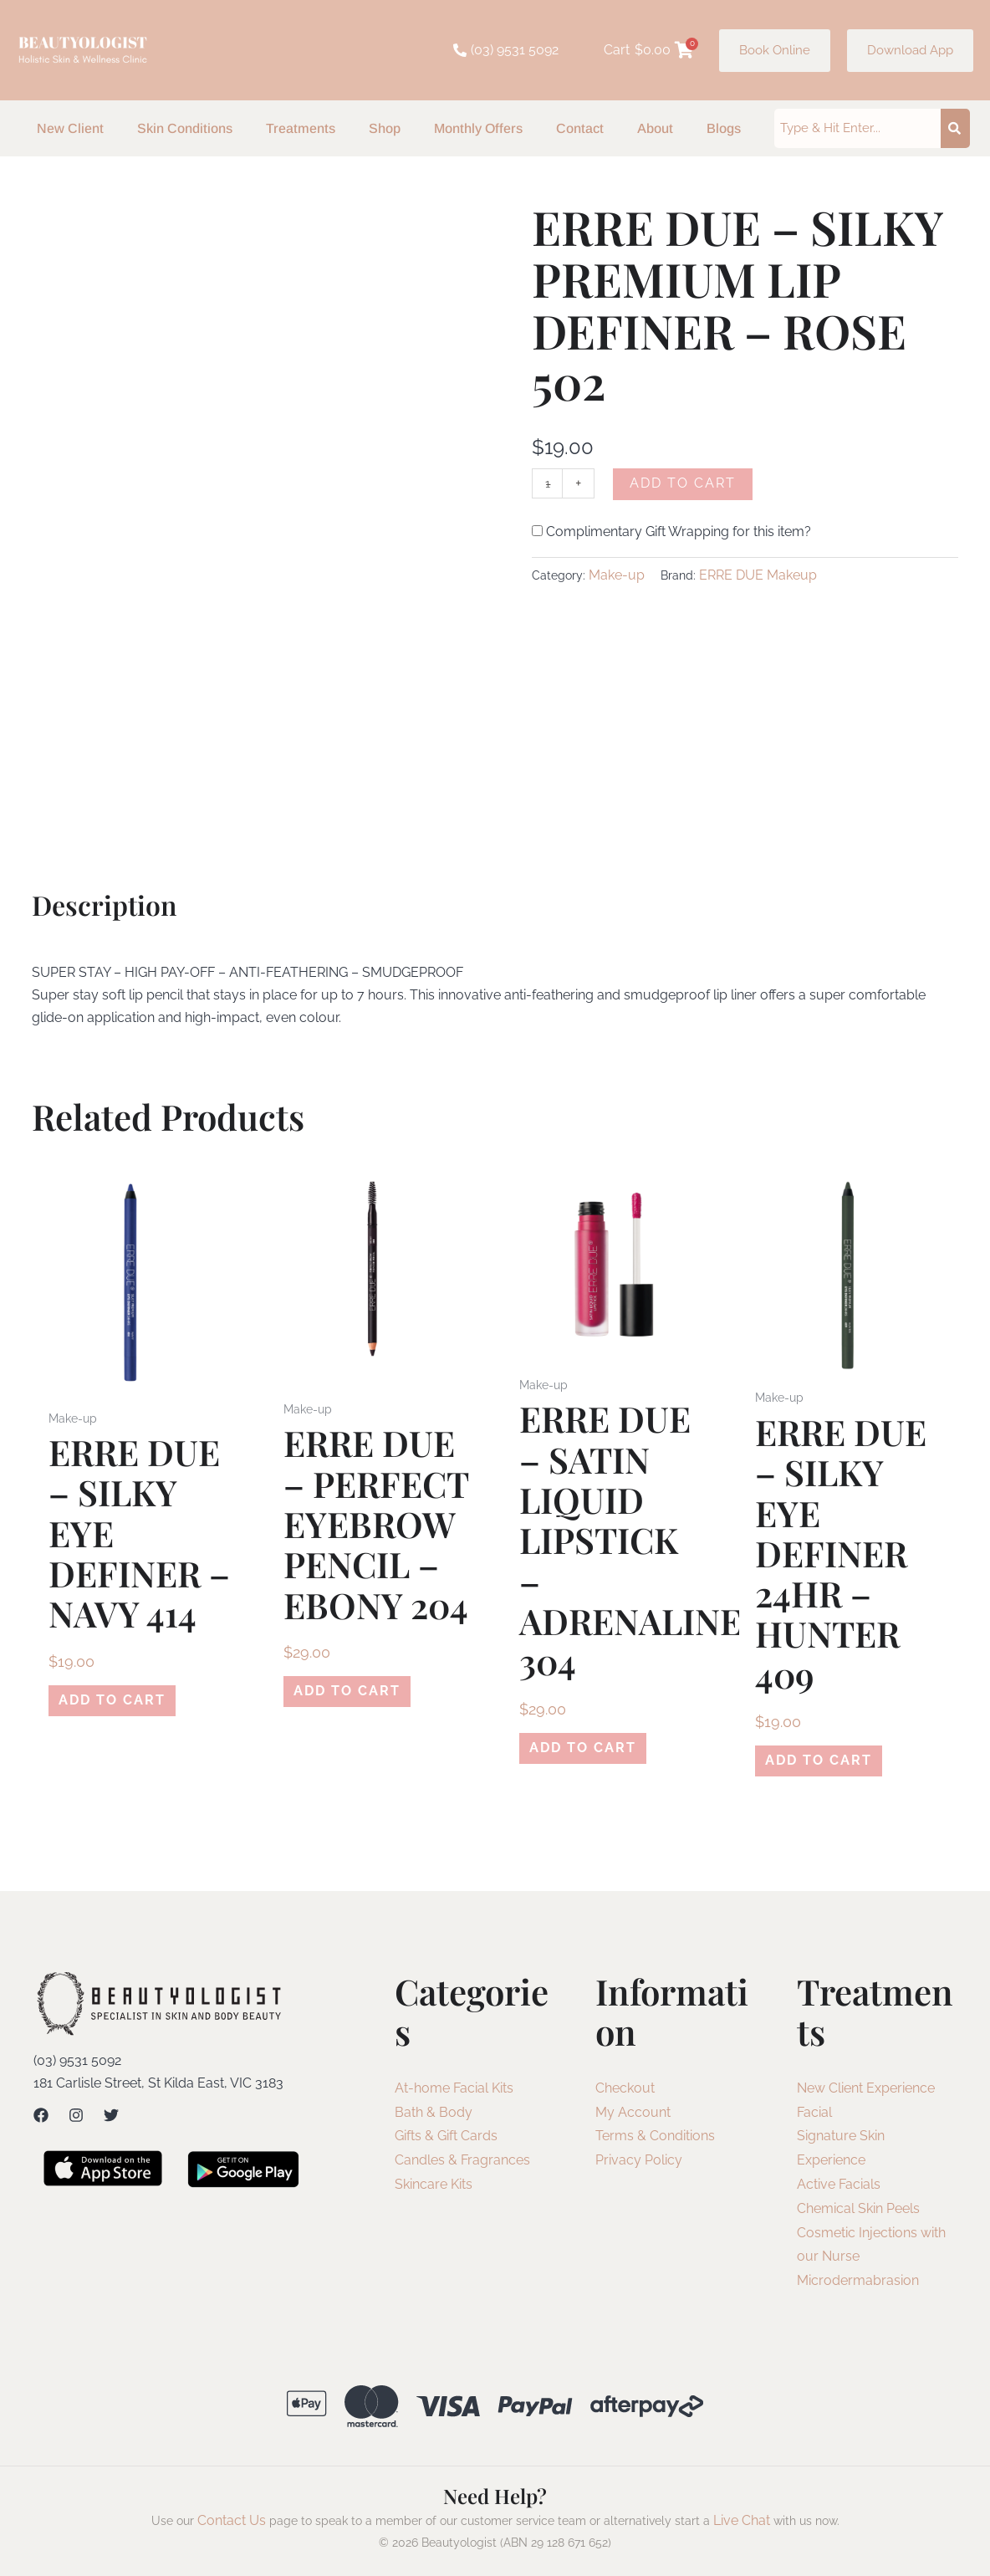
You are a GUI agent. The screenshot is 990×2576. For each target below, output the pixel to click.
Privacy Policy (638, 2167)
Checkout (625, 2095)
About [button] (655, 128)
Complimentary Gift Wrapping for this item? (671, 534)
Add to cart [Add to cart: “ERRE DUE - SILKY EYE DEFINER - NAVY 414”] (102, 1703)
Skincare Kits (433, 2191)
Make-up (617, 577)
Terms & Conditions (655, 2142)
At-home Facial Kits (454, 2095)
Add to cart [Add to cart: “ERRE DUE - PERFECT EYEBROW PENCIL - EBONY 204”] (336, 1694)
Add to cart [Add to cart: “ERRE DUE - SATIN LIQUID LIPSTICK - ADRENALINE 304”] (572, 1751)
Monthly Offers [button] (478, 128)
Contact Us (231, 2527)
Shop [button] (385, 128)
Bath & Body (433, 2119)
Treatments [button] (300, 128)
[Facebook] (40, 2121)
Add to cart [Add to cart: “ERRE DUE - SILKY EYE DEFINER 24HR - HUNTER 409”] (808, 1763)
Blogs (724, 128)
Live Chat (741, 2527)
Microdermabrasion (858, 2287)
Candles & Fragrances (462, 2167)
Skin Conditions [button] (184, 128)
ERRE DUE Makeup (758, 577)
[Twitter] (111, 2121)
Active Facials (838, 2191)
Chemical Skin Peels (858, 2215)
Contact (580, 128)
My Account (633, 2119)
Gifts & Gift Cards (446, 2142)
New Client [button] (70, 128)
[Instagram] (76, 2121)
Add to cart (687, 483)
